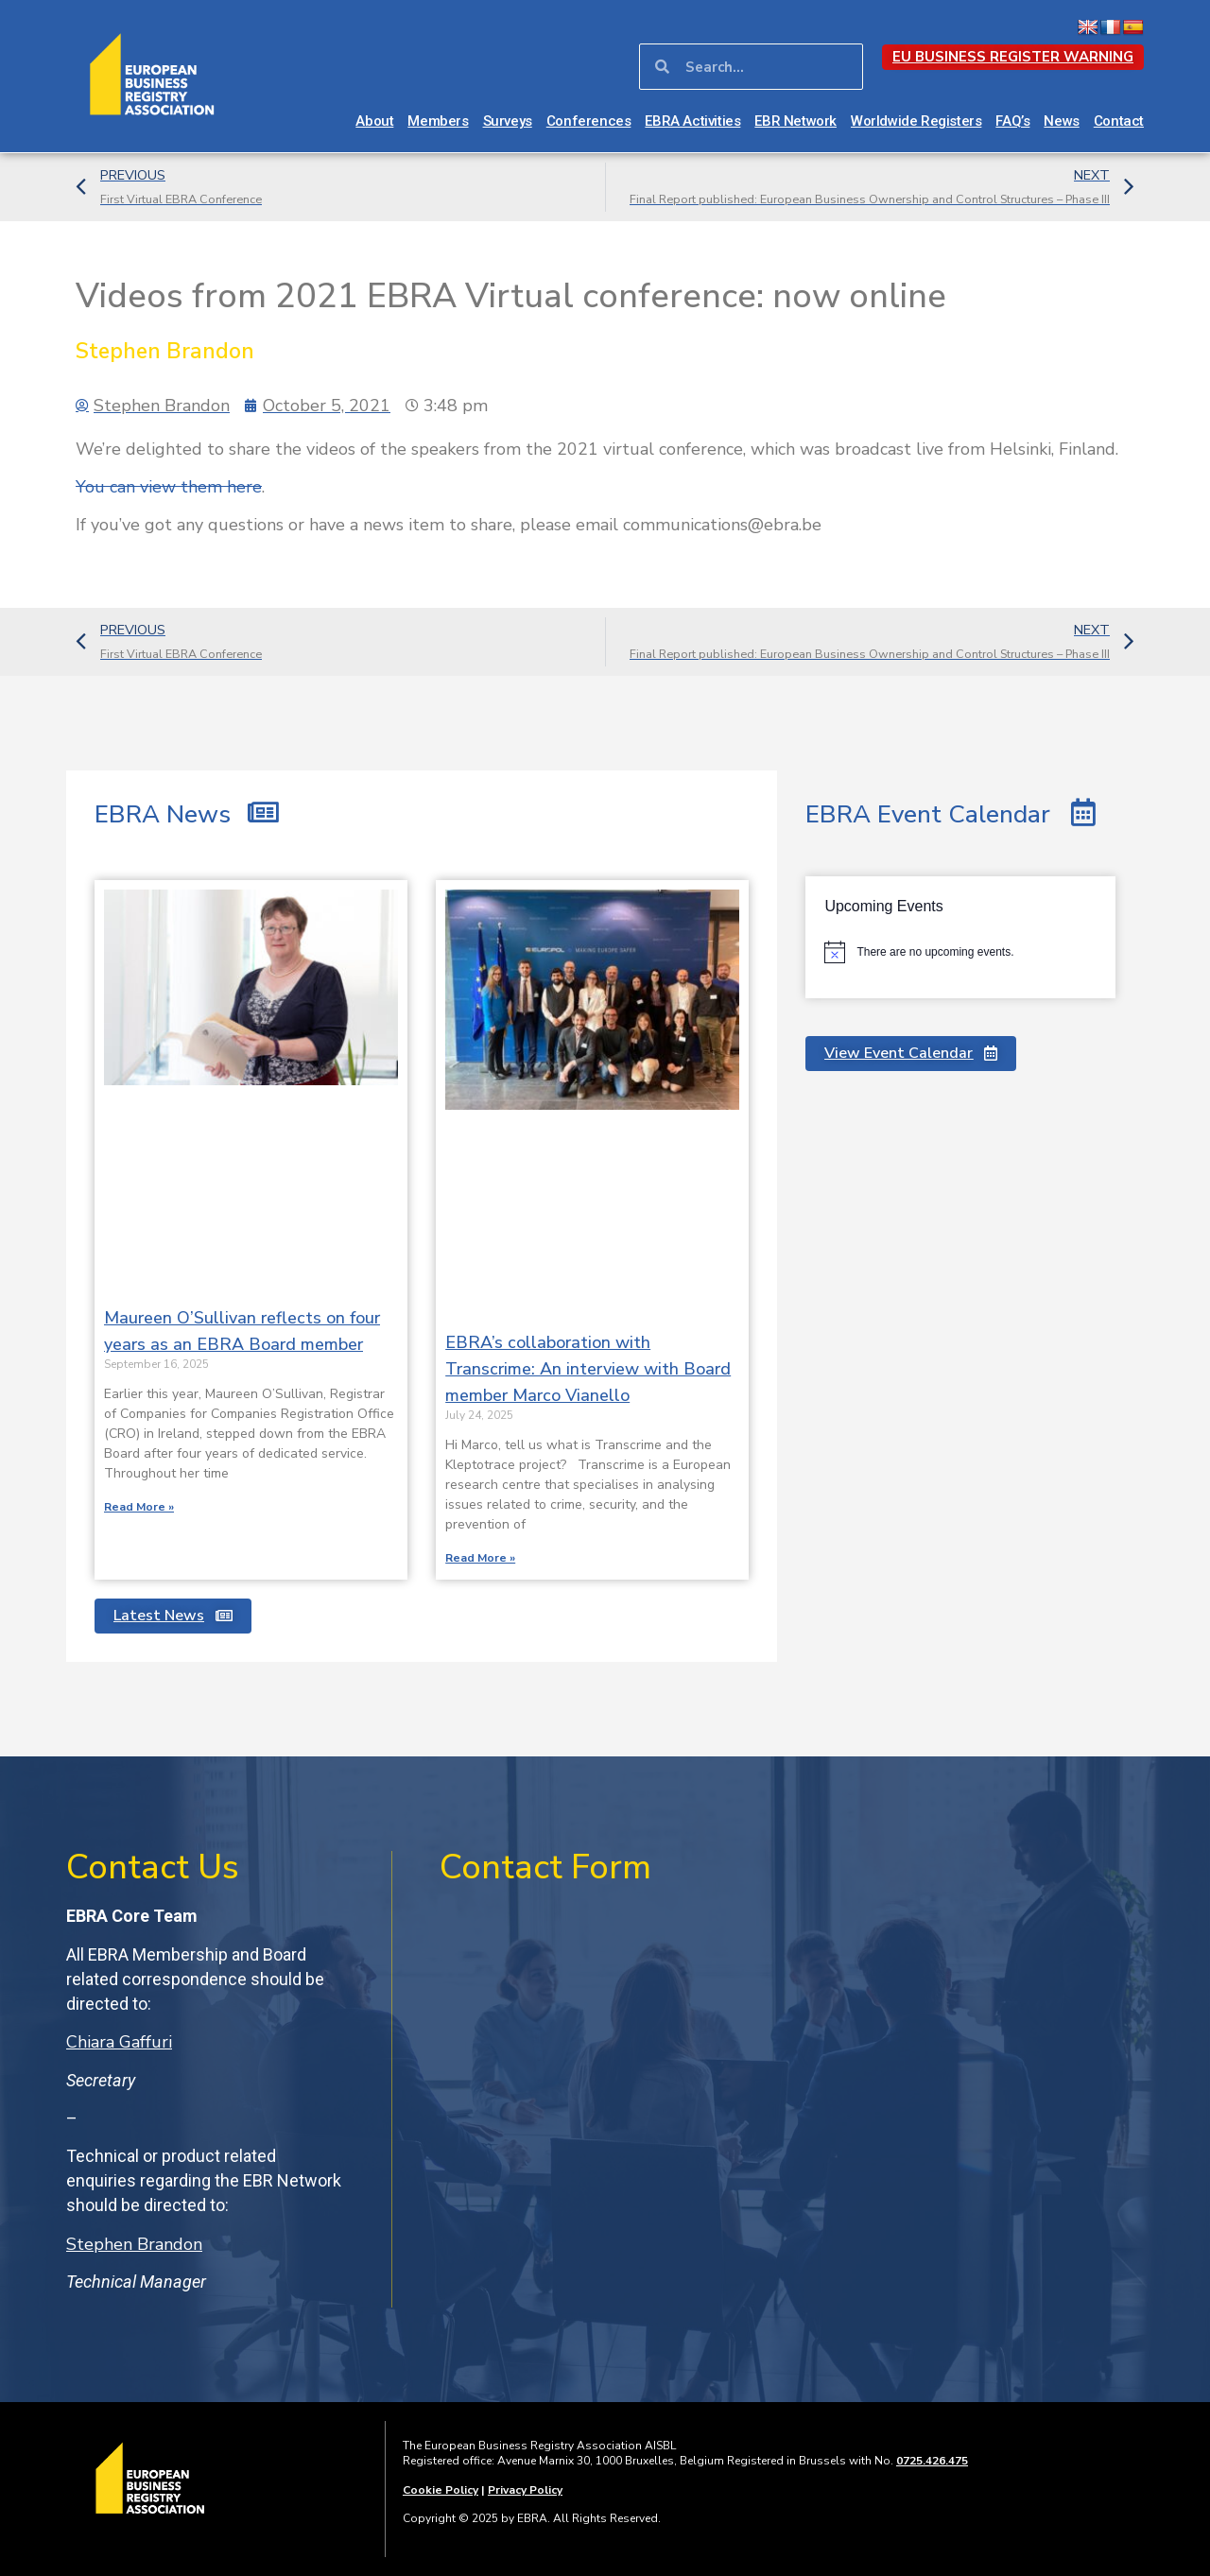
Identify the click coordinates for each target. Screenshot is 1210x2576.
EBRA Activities (692, 121)
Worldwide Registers (916, 121)
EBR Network (795, 121)
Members (437, 121)
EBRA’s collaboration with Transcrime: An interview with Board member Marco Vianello (588, 1369)
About (374, 121)
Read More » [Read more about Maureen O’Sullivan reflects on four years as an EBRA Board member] (139, 1506)
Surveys (507, 121)
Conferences (588, 121)
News (1061, 121)
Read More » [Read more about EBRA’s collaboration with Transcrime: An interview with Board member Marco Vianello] (480, 1557)
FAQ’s (1012, 121)
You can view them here (169, 486)
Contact (1119, 121)
